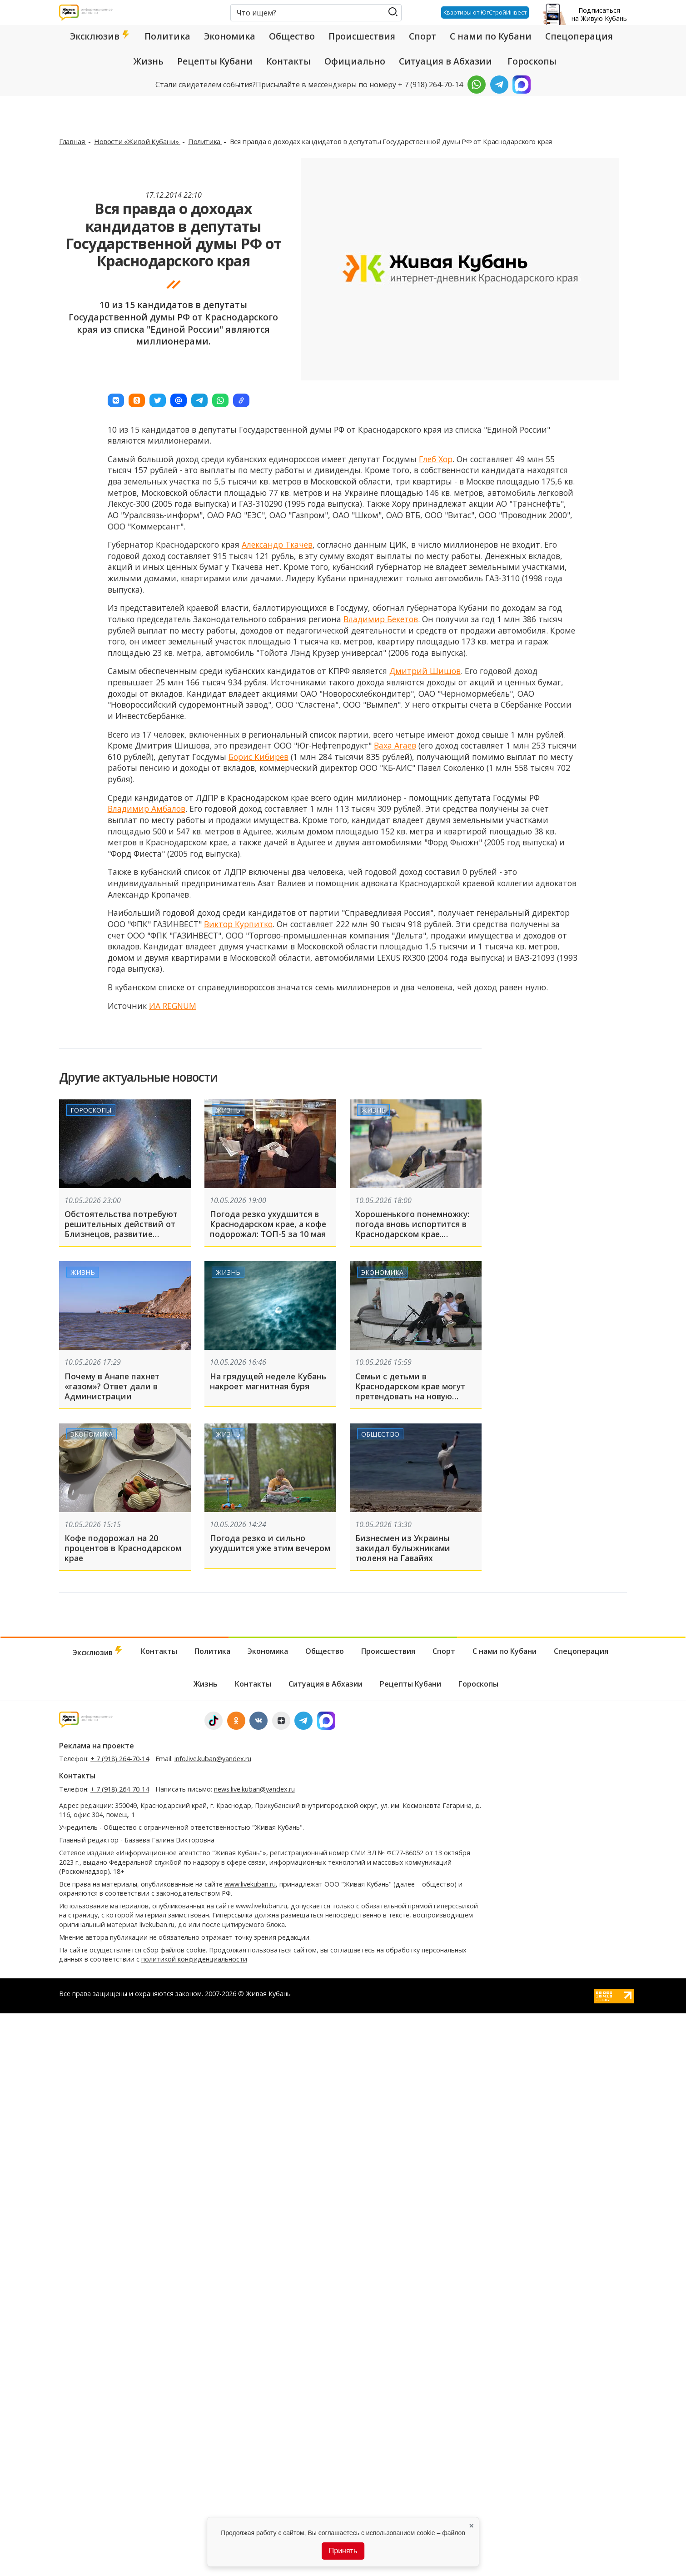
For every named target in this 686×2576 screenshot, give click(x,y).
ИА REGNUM (172, 1005)
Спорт (422, 36)
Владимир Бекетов (380, 619)
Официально (354, 61)
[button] (116, 400)
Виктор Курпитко (238, 924)
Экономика (229, 36)
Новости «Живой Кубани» (137, 141)
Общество (292, 36)
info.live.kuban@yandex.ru (212, 1758)
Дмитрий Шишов (425, 670)
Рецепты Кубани (215, 61)
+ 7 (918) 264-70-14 (119, 1758)
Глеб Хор (435, 459)
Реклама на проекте (96, 1746)
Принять (343, 2551)
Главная (72, 141)
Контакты (288, 61)
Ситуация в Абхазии (445, 61)
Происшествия (361, 36)
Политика (167, 36)
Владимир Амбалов (146, 808)
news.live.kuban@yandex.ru (254, 1789)
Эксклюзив (100, 36)
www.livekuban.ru (250, 1884)
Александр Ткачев (277, 544)
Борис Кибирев (258, 756)
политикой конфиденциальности (194, 1959)
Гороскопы (532, 61)
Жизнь (149, 61)
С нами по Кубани (491, 36)
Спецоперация (579, 36)
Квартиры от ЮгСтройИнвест (484, 12)
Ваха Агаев (395, 745)
